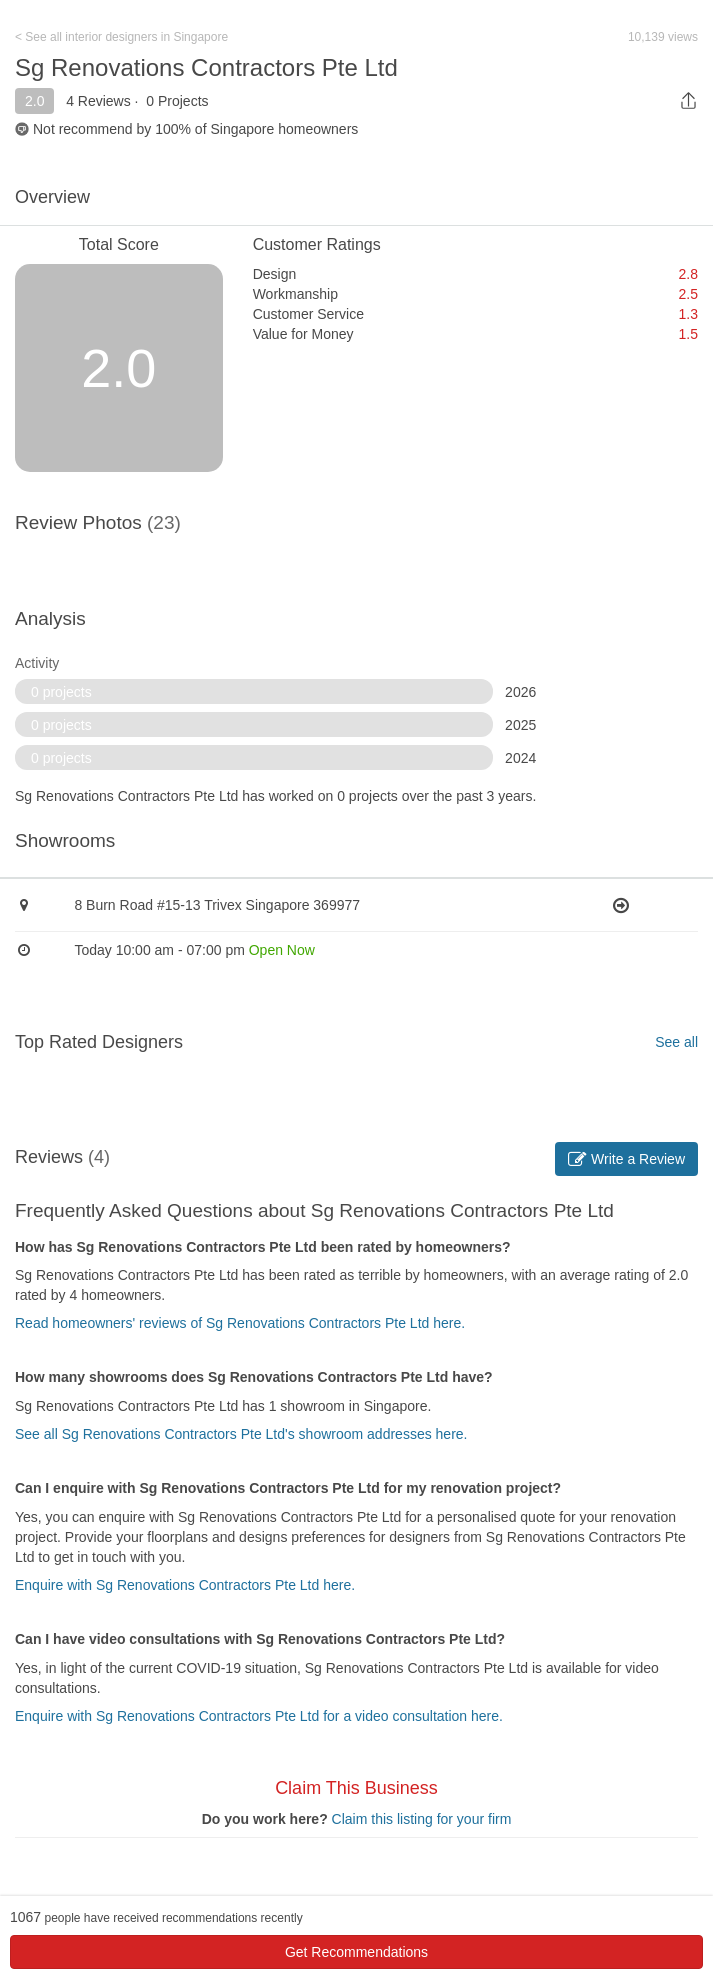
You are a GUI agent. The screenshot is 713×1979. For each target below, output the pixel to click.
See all (676, 1042)
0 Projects (177, 101)
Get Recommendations (356, 1952)
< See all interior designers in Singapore (121, 37)
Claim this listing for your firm (422, 1819)
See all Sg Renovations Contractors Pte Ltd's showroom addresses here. (241, 1434)
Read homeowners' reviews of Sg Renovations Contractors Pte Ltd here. (240, 1323)
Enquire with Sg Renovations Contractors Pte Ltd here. (185, 1585)
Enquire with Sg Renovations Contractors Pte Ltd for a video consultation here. (259, 1716)
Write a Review (626, 1159)
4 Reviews (98, 101)
